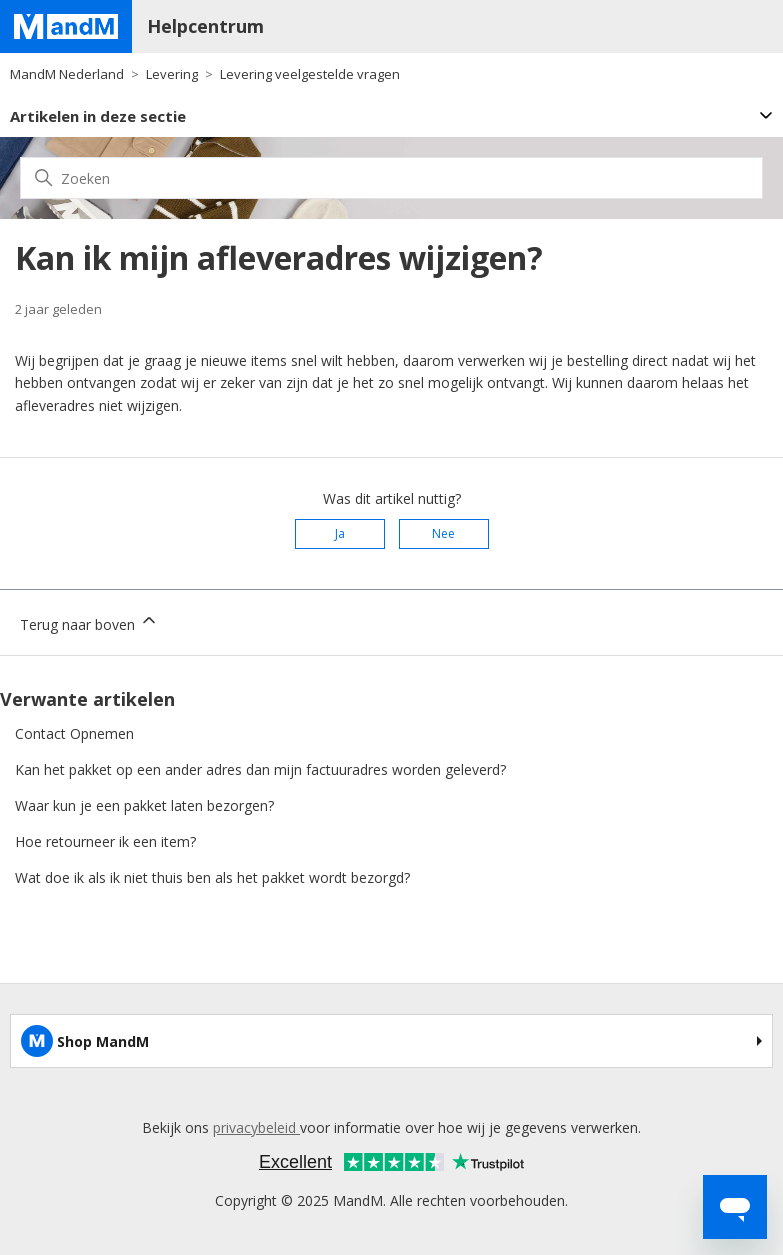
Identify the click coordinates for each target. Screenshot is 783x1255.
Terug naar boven (89, 622)
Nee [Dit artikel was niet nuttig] (443, 533)
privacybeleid (256, 1127)
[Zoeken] (391, 178)
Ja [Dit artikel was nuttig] (340, 533)
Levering (172, 74)
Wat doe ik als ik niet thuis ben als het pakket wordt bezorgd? (212, 877)
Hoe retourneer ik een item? (105, 841)
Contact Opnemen (74, 733)
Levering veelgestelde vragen (310, 74)
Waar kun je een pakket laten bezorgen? (144, 805)
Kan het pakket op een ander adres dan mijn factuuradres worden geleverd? (260, 769)
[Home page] (66, 26)
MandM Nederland (67, 74)
